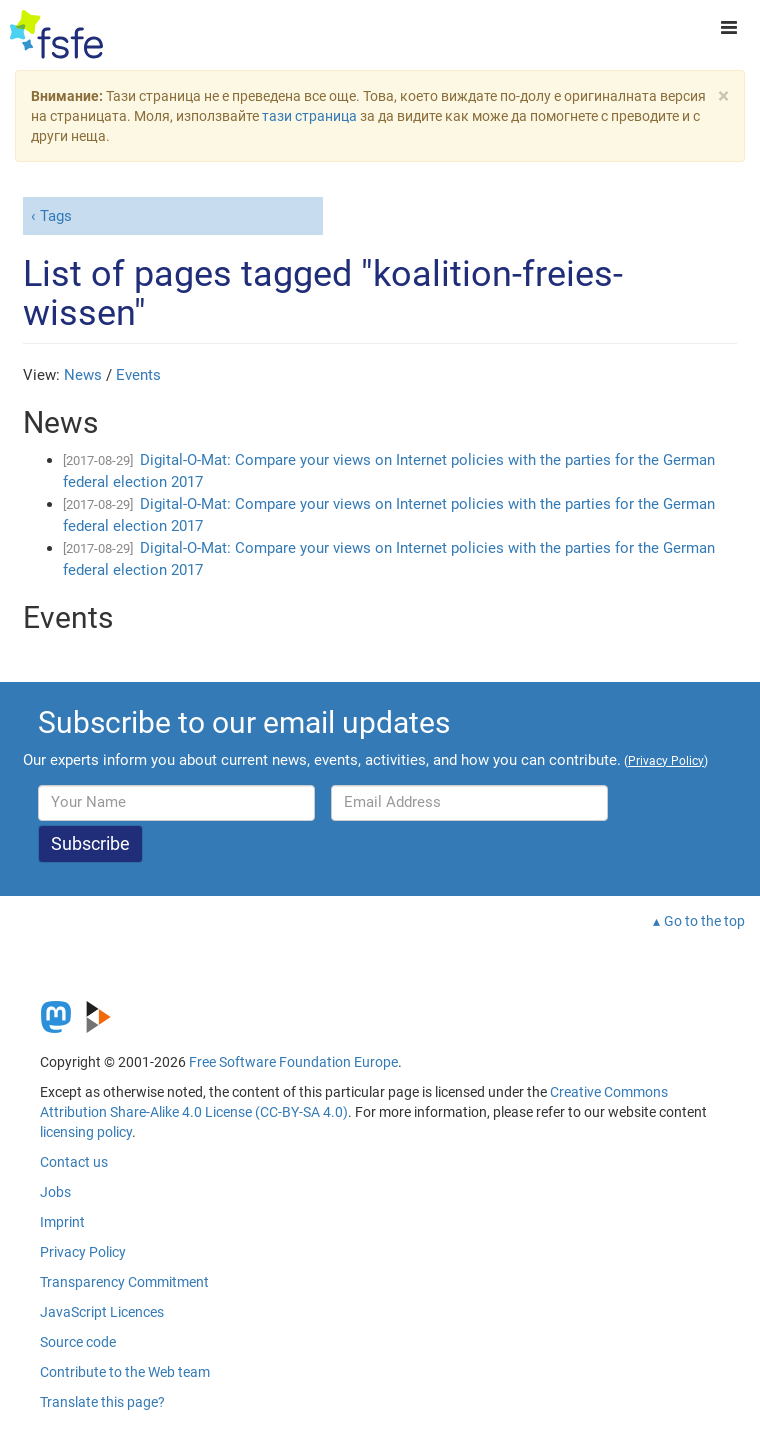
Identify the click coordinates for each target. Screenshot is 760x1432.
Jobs (55, 1192)
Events (138, 375)
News (83, 375)
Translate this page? (102, 1402)
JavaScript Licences (102, 1312)
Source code (78, 1342)
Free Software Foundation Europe (293, 1062)
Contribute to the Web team (125, 1372)
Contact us (74, 1162)
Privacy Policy (83, 1252)
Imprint (62, 1222)
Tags (56, 216)
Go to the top (704, 921)
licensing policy (86, 1132)
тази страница (309, 116)
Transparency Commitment (124, 1282)
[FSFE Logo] (56, 35)
